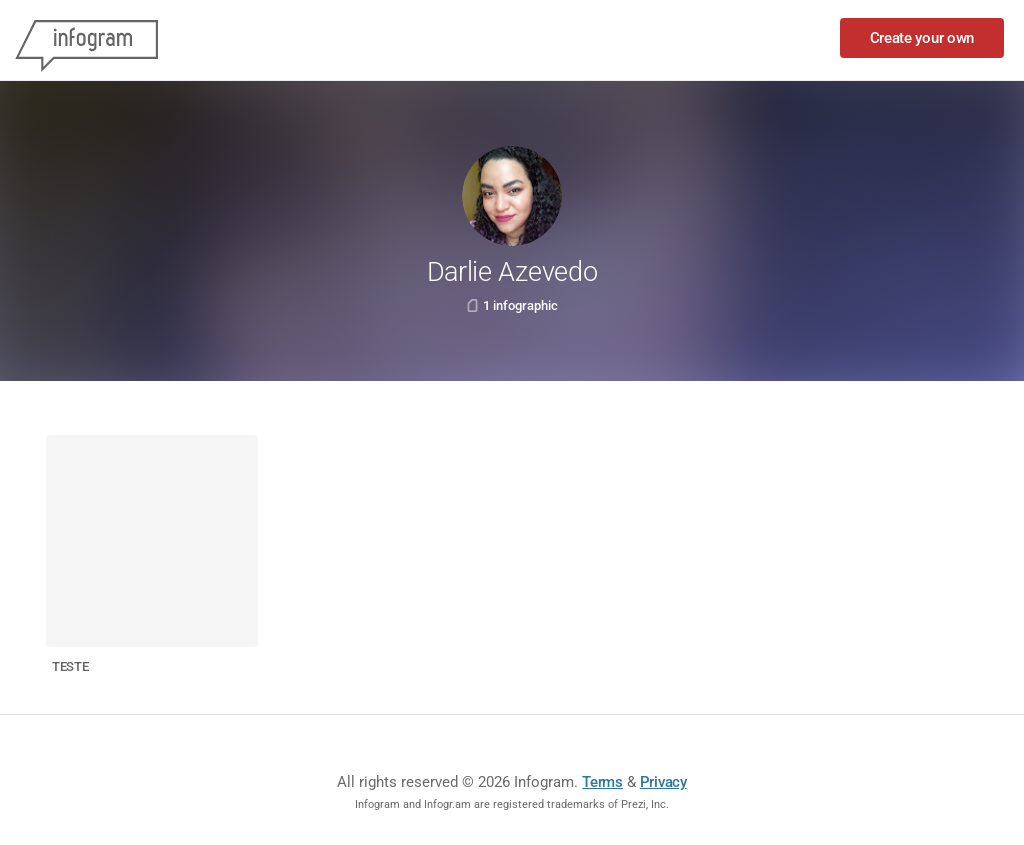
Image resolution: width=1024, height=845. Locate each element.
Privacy (663, 782)
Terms (602, 782)
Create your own (922, 38)
